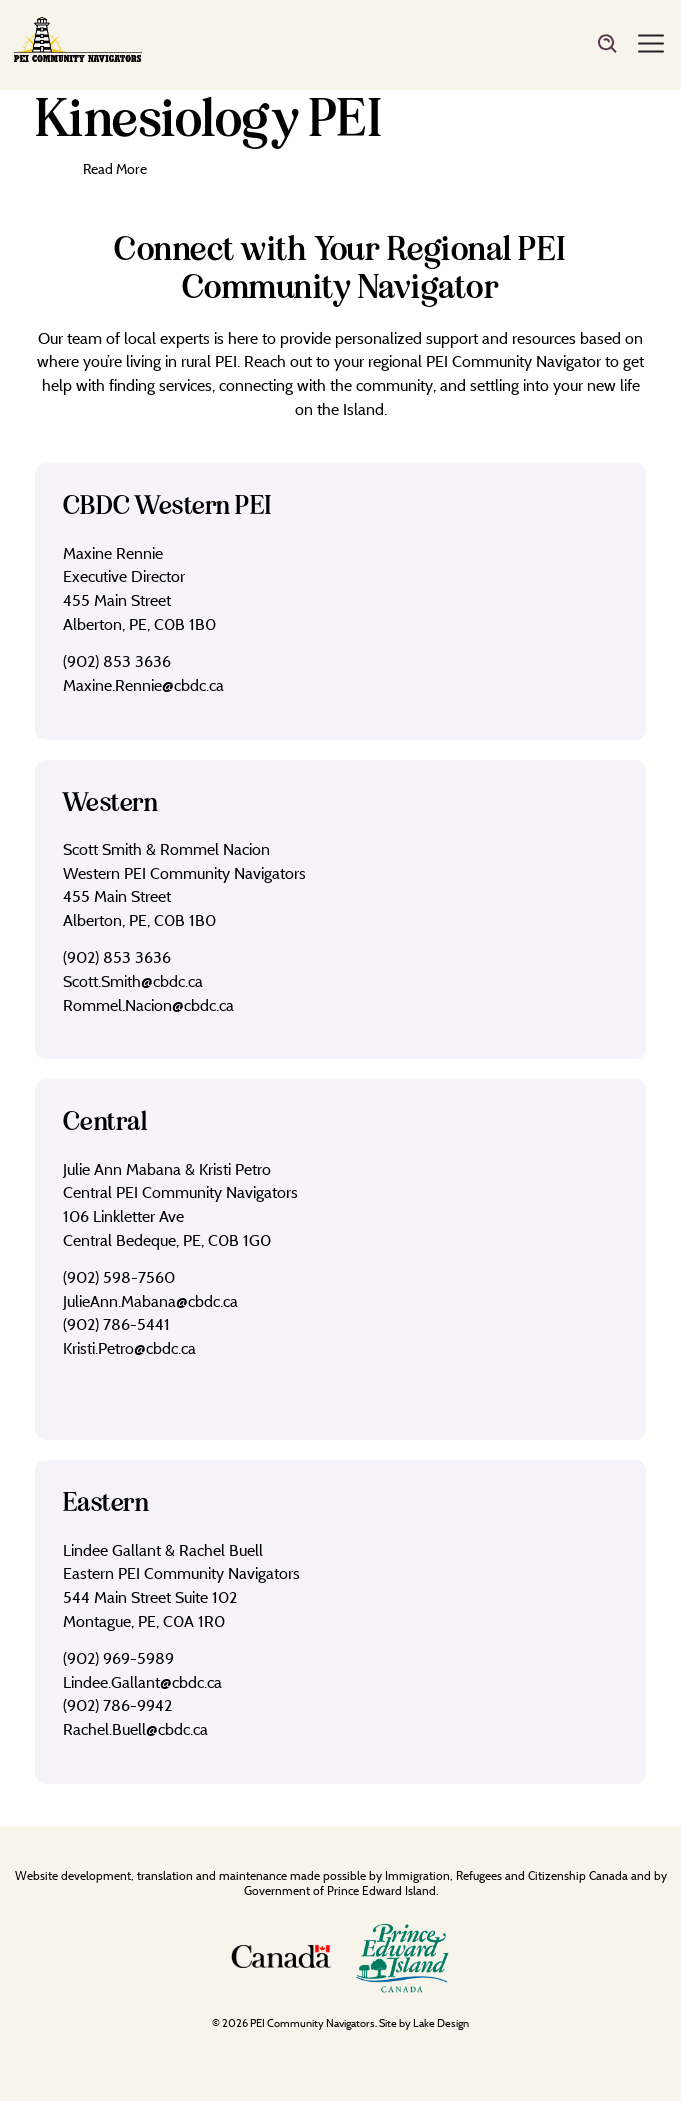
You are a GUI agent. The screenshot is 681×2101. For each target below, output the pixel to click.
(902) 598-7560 (119, 1277)
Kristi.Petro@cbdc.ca (129, 1348)
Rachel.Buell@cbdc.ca (135, 1729)
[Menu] (651, 45)
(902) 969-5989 (118, 1658)
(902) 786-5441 (116, 1324)
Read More (116, 168)
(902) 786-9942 (117, 1705)
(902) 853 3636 (117, 661)
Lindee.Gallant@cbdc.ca (142, 1682)
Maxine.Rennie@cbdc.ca (143, 685)
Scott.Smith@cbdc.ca (133, 981)
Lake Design (441, 2023)
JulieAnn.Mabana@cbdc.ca (150, 1301)
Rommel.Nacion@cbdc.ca (148, 1005)
